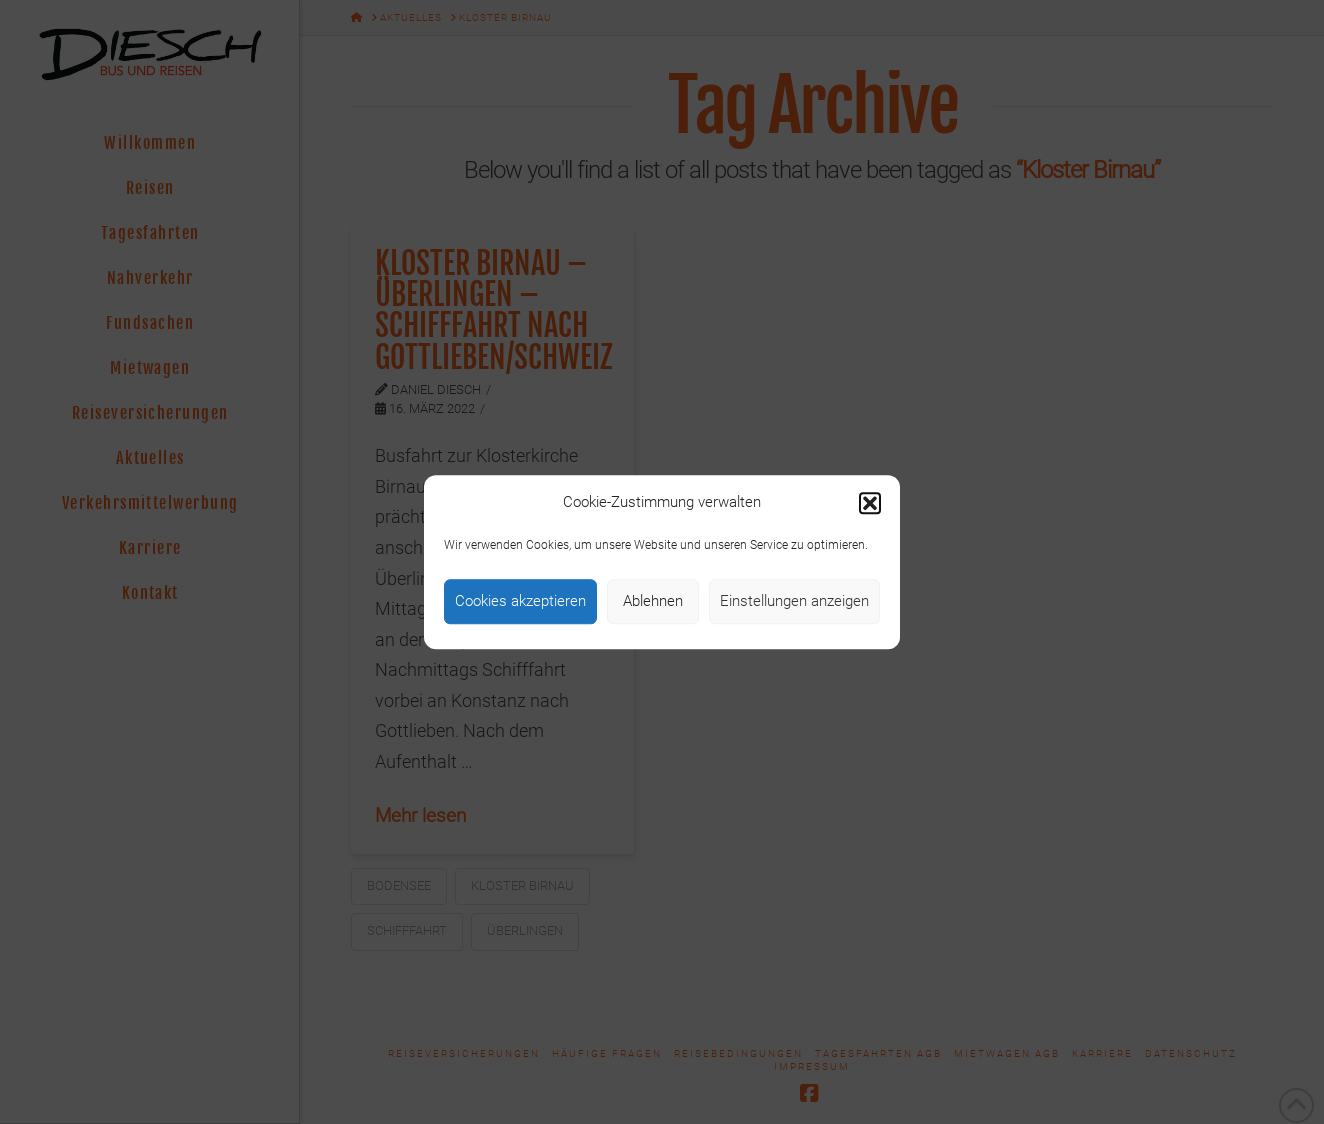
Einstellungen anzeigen (794, 601)
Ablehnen (653, 601)
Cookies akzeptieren (520, 601)
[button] (870, 503)
